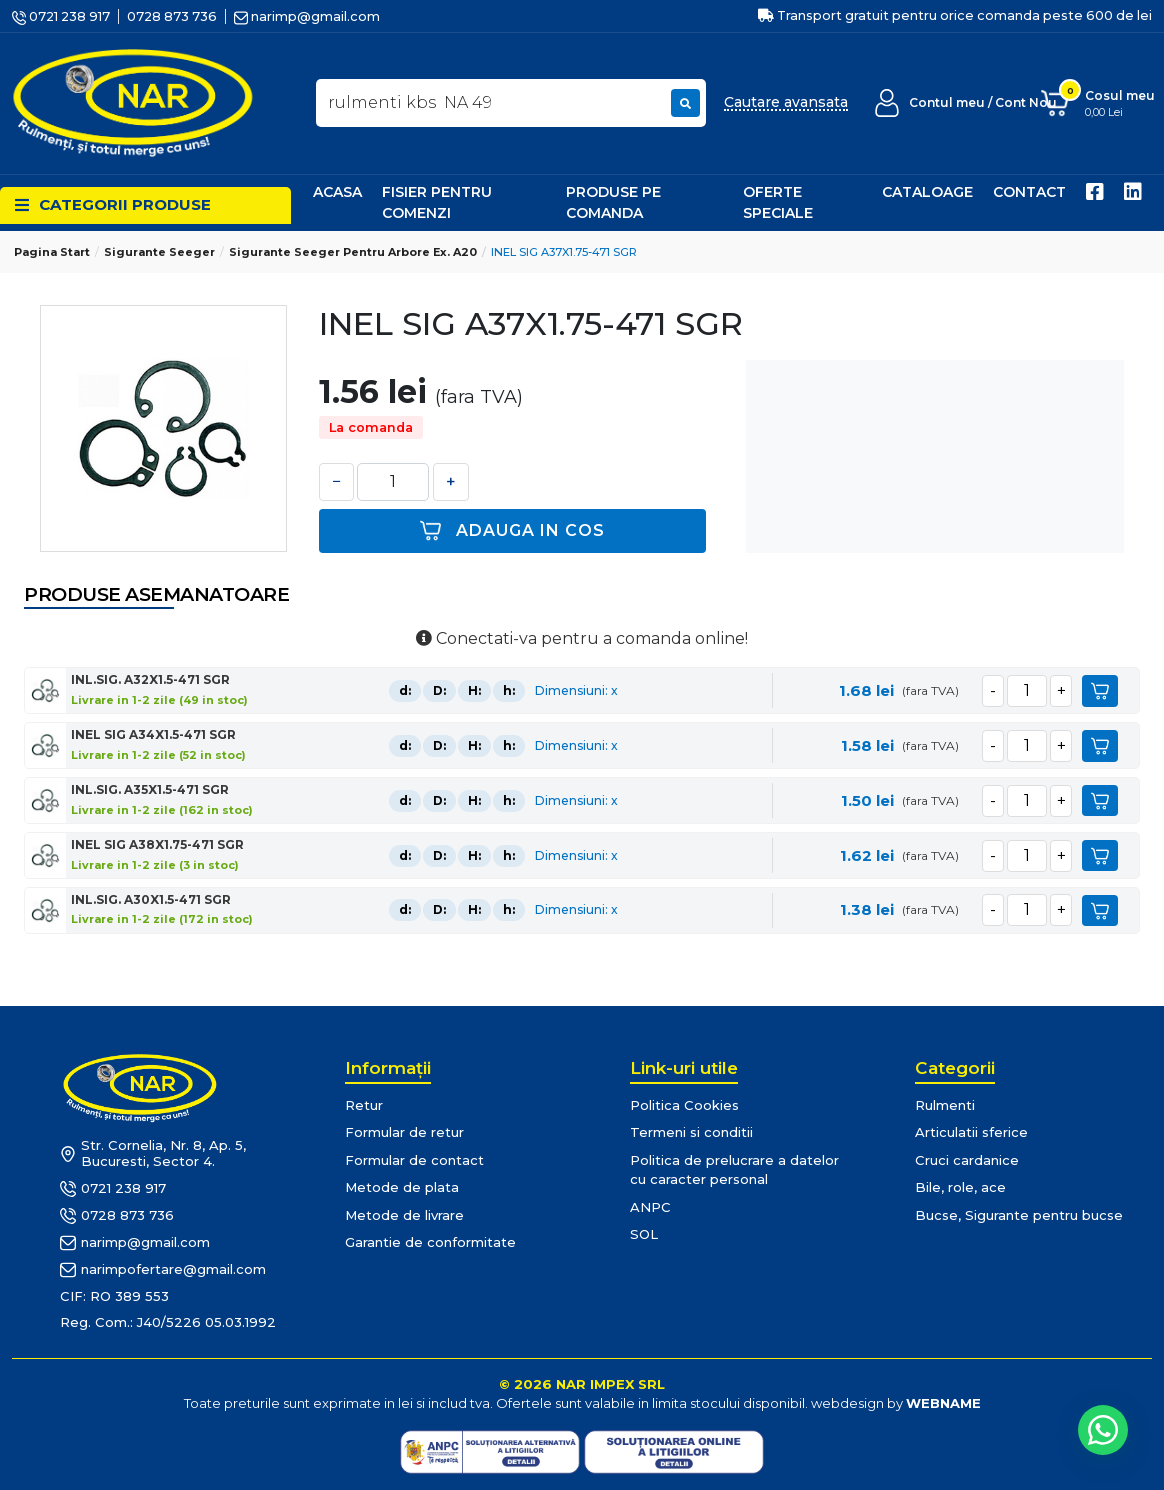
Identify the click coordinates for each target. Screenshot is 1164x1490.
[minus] (993, 691)
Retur (364, 1105)
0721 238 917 (61, 16)
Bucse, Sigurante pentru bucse (1019, 1215)
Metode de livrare (404, 1215)
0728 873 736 (172, 16)
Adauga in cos (512, 530)
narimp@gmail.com (307, 16)
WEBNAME (943, 1403)
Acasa (337, 192)
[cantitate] (1027, 691)
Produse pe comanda (613, 202)
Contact (1029, 192)
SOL (644, 1234)
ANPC (650, 1207)
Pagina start (52, 252)
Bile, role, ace (960, 1187)
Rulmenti (945, 1105)
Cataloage (927, 192)
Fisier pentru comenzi (437, 202)
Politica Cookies (684, 1105)
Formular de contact (414, 1160)
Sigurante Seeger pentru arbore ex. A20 (353, 252)
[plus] (1061, 691)
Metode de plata (402, 1187)
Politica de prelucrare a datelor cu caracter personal (734, 1170)
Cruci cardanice (967, 1160)
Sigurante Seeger (159, 252)
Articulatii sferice (971, 1132)
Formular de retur (404, 1132)
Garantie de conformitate (430, 1242)
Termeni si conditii (691, 1132)
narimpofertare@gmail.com (163, 1270)
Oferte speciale (778, 202)
